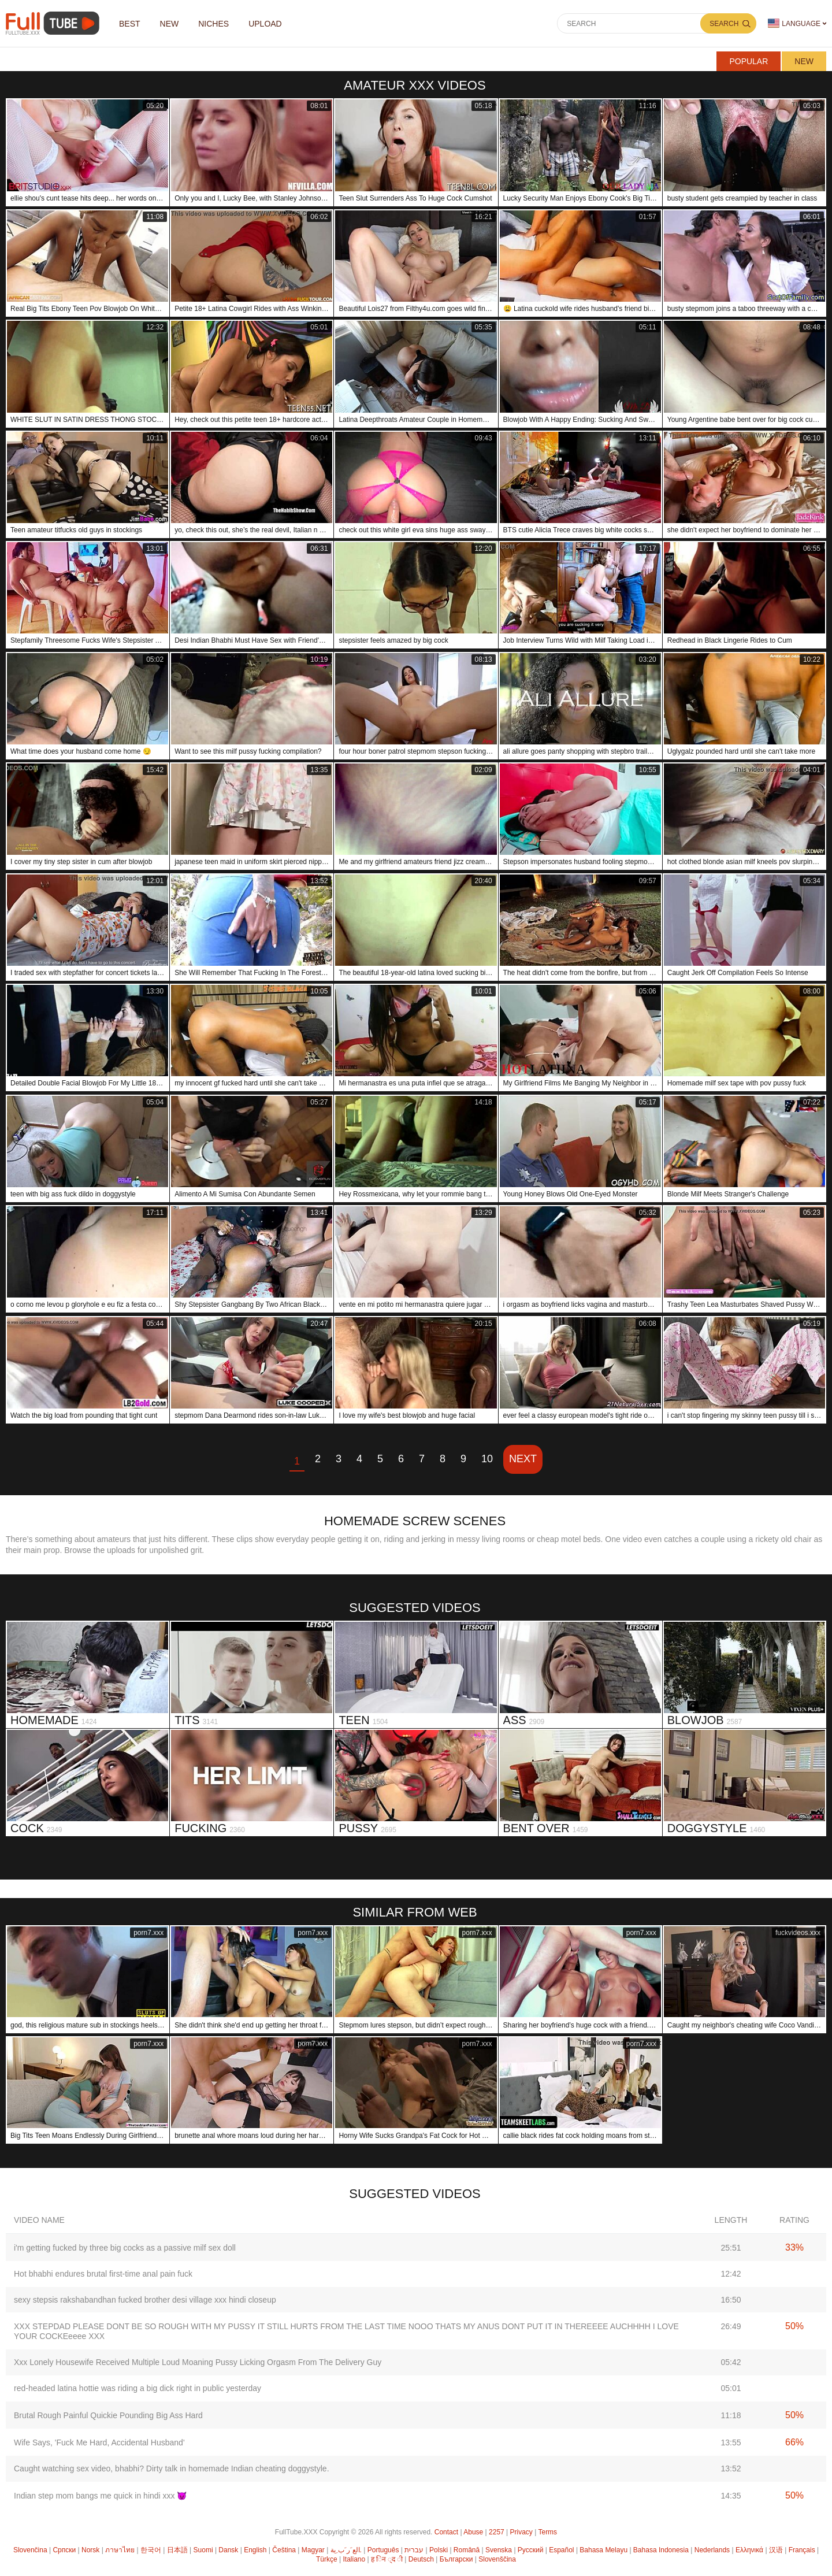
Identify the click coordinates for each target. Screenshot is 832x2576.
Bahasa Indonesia (661, 2550)
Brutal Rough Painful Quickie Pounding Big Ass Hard (108, 2415)
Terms (547, 2532)
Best (129, 24)
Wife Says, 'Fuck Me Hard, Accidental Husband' (99, 2442)
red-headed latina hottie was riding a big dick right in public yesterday (137, 2388)
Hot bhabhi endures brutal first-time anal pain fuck (103, 2273)
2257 (496, 2532)
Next (523, 1459)
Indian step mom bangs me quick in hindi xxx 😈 (100, 2495)
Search (724, 24)
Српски (64, 2550)
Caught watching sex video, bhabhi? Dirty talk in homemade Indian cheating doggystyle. (171, 2468)
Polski (438, 2550)
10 (487, 1459)
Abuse (473, 2532)
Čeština (284, 2550)
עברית (414, 2550)
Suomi (203, 2550)
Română (467, 2550)
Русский (531, 2550)
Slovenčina (30, 2550)
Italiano (354, 2559)
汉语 (776, 2550)
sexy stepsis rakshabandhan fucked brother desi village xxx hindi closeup (145, 2299)
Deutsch (421, 2559)
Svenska (498, 2550)
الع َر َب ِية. (346, 2550)
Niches (213, 24)
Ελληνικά (749, 2550)
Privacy (521, 2532)
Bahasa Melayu (603, 2550)
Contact (446, 2532)
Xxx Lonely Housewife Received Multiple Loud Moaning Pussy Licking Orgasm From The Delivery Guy (197, 2362)
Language (794, 23)
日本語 (177, 2550)
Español (561, 2550)
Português (383, 2550)
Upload (265, 24)
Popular (748, 61)
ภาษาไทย (120, 2550)
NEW (169, 24)
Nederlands (712, 2550)
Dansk (228, 2550)
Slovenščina (497, 2559)
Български (456, 2559)
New (804, 61)
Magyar (313, 2550)
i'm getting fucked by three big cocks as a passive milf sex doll (125, 2247)
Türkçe (326, 2559)
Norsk (90, 2550)
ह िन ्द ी (387, 2559)
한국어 (150, 2550)
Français (802, 2550)
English (255, 2550)
